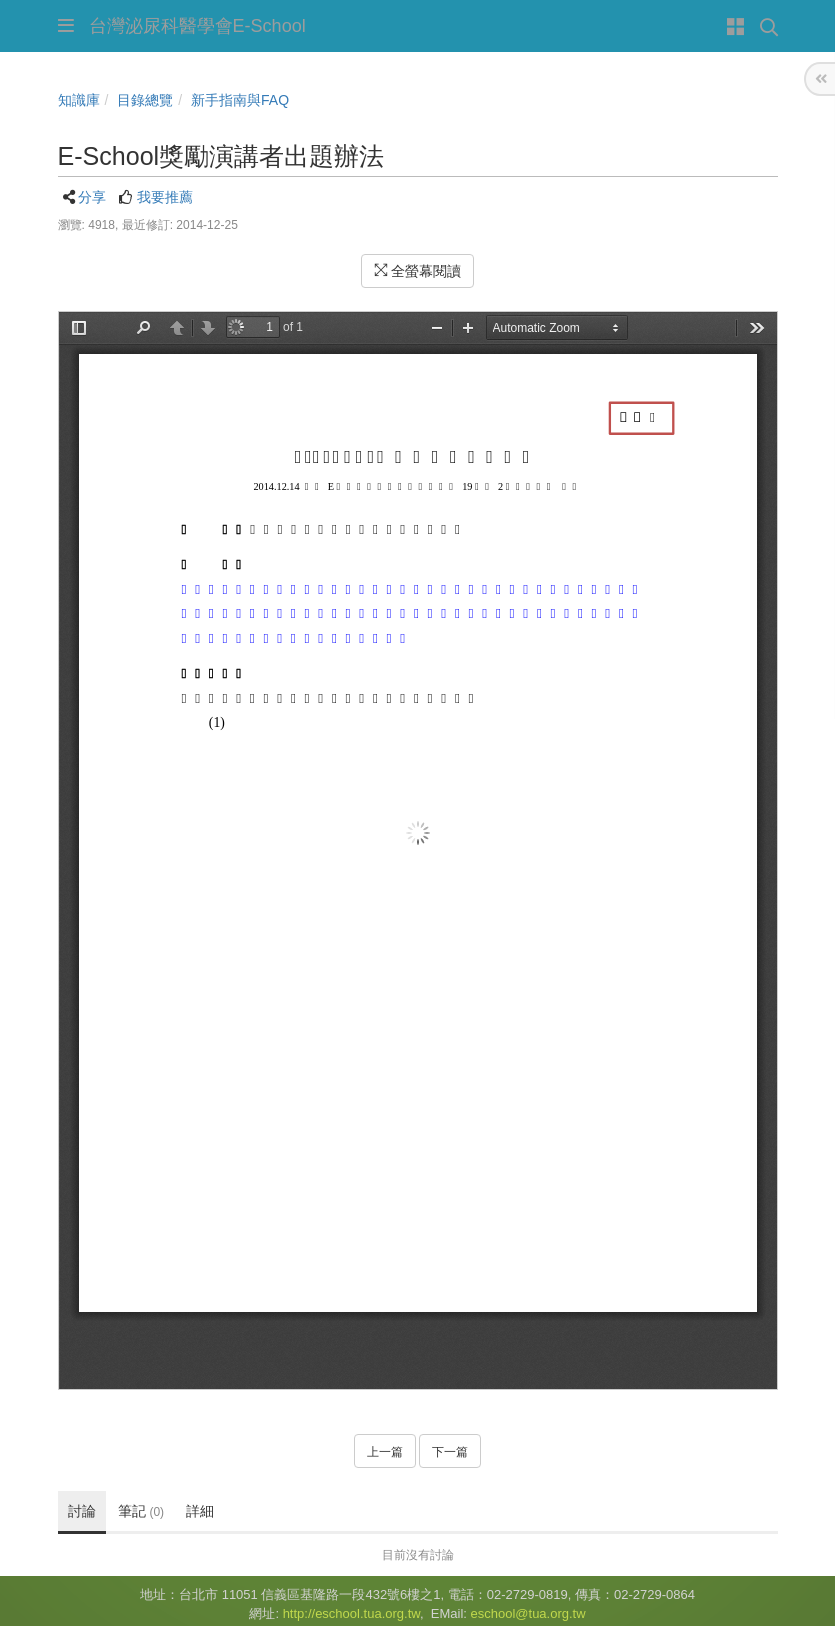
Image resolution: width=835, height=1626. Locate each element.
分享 (92, 197)
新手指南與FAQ (240, 100)
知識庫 (79, 100)
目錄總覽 (145, 100)
